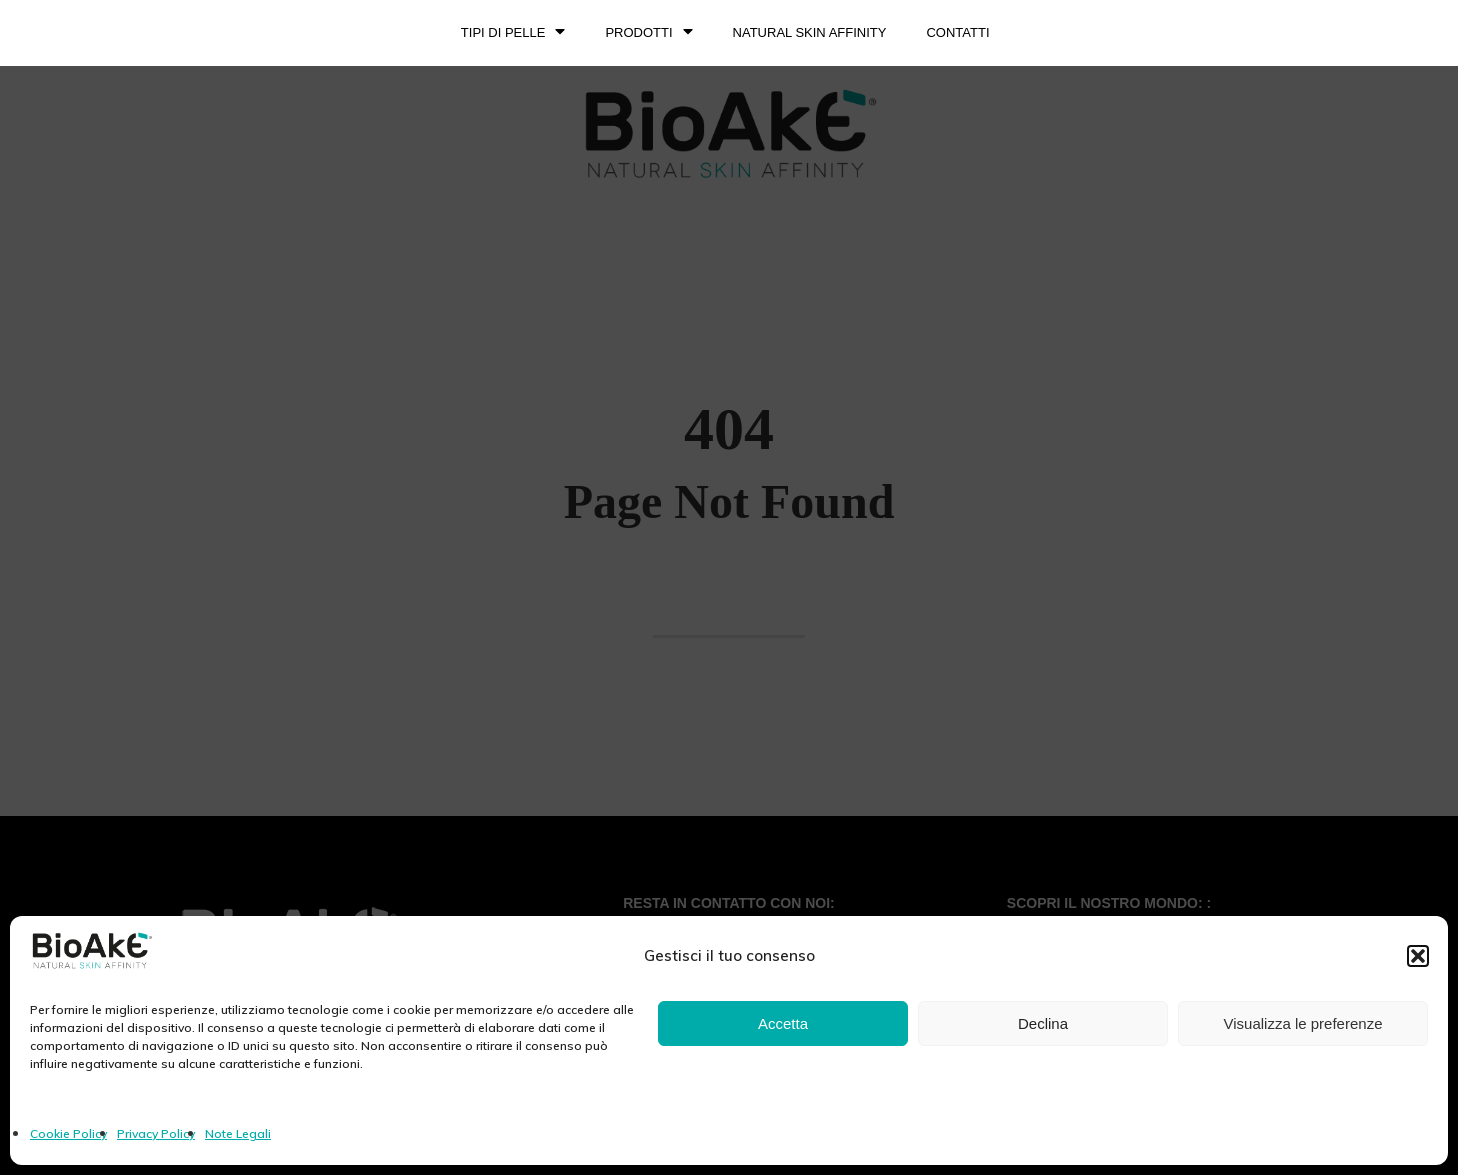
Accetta (783, 1023)
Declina (1043, 1023)
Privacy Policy (156, 1133)
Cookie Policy (68, 1133)
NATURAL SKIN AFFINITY (810, 32)
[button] (1418, 956)
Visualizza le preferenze (1303, 1023)
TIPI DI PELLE (513, 33)
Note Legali (238, 1133)
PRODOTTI (648, 33)
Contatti (957, 32)
